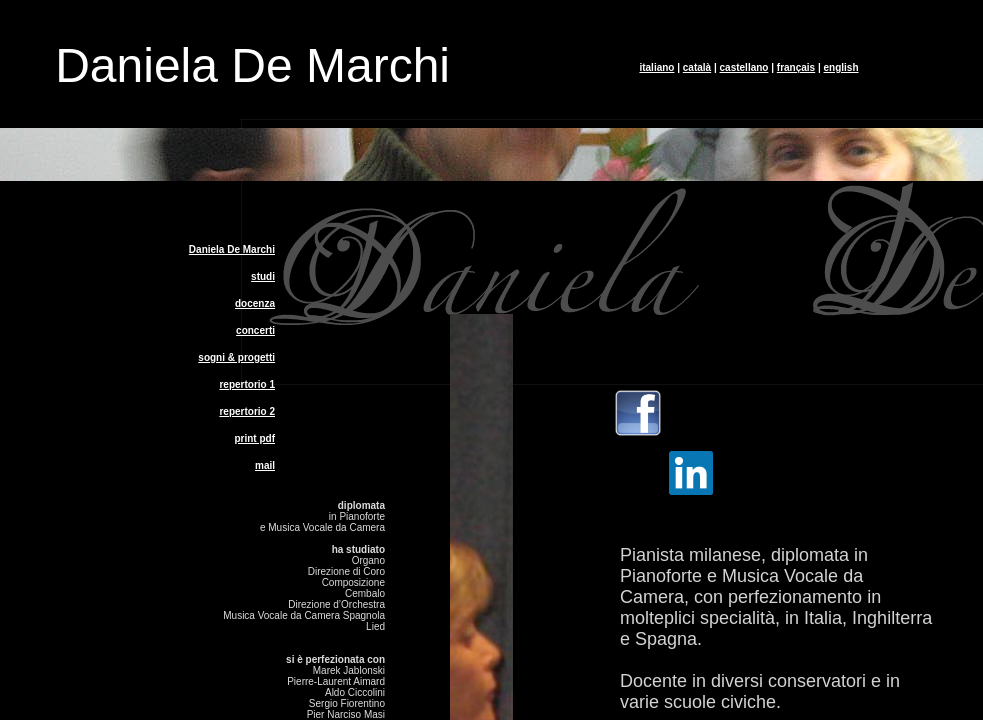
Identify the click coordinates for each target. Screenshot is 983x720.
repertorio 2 (247, 411)
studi (263, 276)
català (697, 67)
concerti (255, 330)
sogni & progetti (236, 357)
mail (265, 465)
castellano (744, 67)
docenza (255, 303)
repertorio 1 (247, 384)
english (841, 67)
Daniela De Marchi (232, 249)
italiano (656, 67)
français (796, 67)
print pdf (254, 438)
